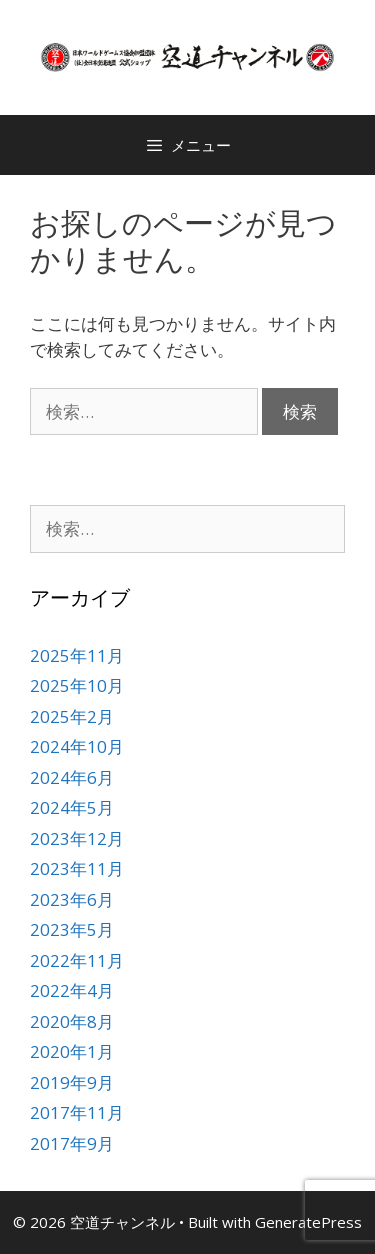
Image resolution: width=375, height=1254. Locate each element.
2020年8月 (72, 1021)
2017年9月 (72, 1143)
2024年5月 (72, 807)
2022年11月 (77, 960)
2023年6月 (72, 899)
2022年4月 (72, 990)
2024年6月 (72, 777)
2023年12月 (77, 838)
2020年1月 (72, 1051)
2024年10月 (77, 746)
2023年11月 (77, 868)
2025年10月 (77, 685)
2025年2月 (72, 716)
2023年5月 (72, 929)
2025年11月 (77, 655)
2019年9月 (72, 1082)
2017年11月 (77, 1112)
